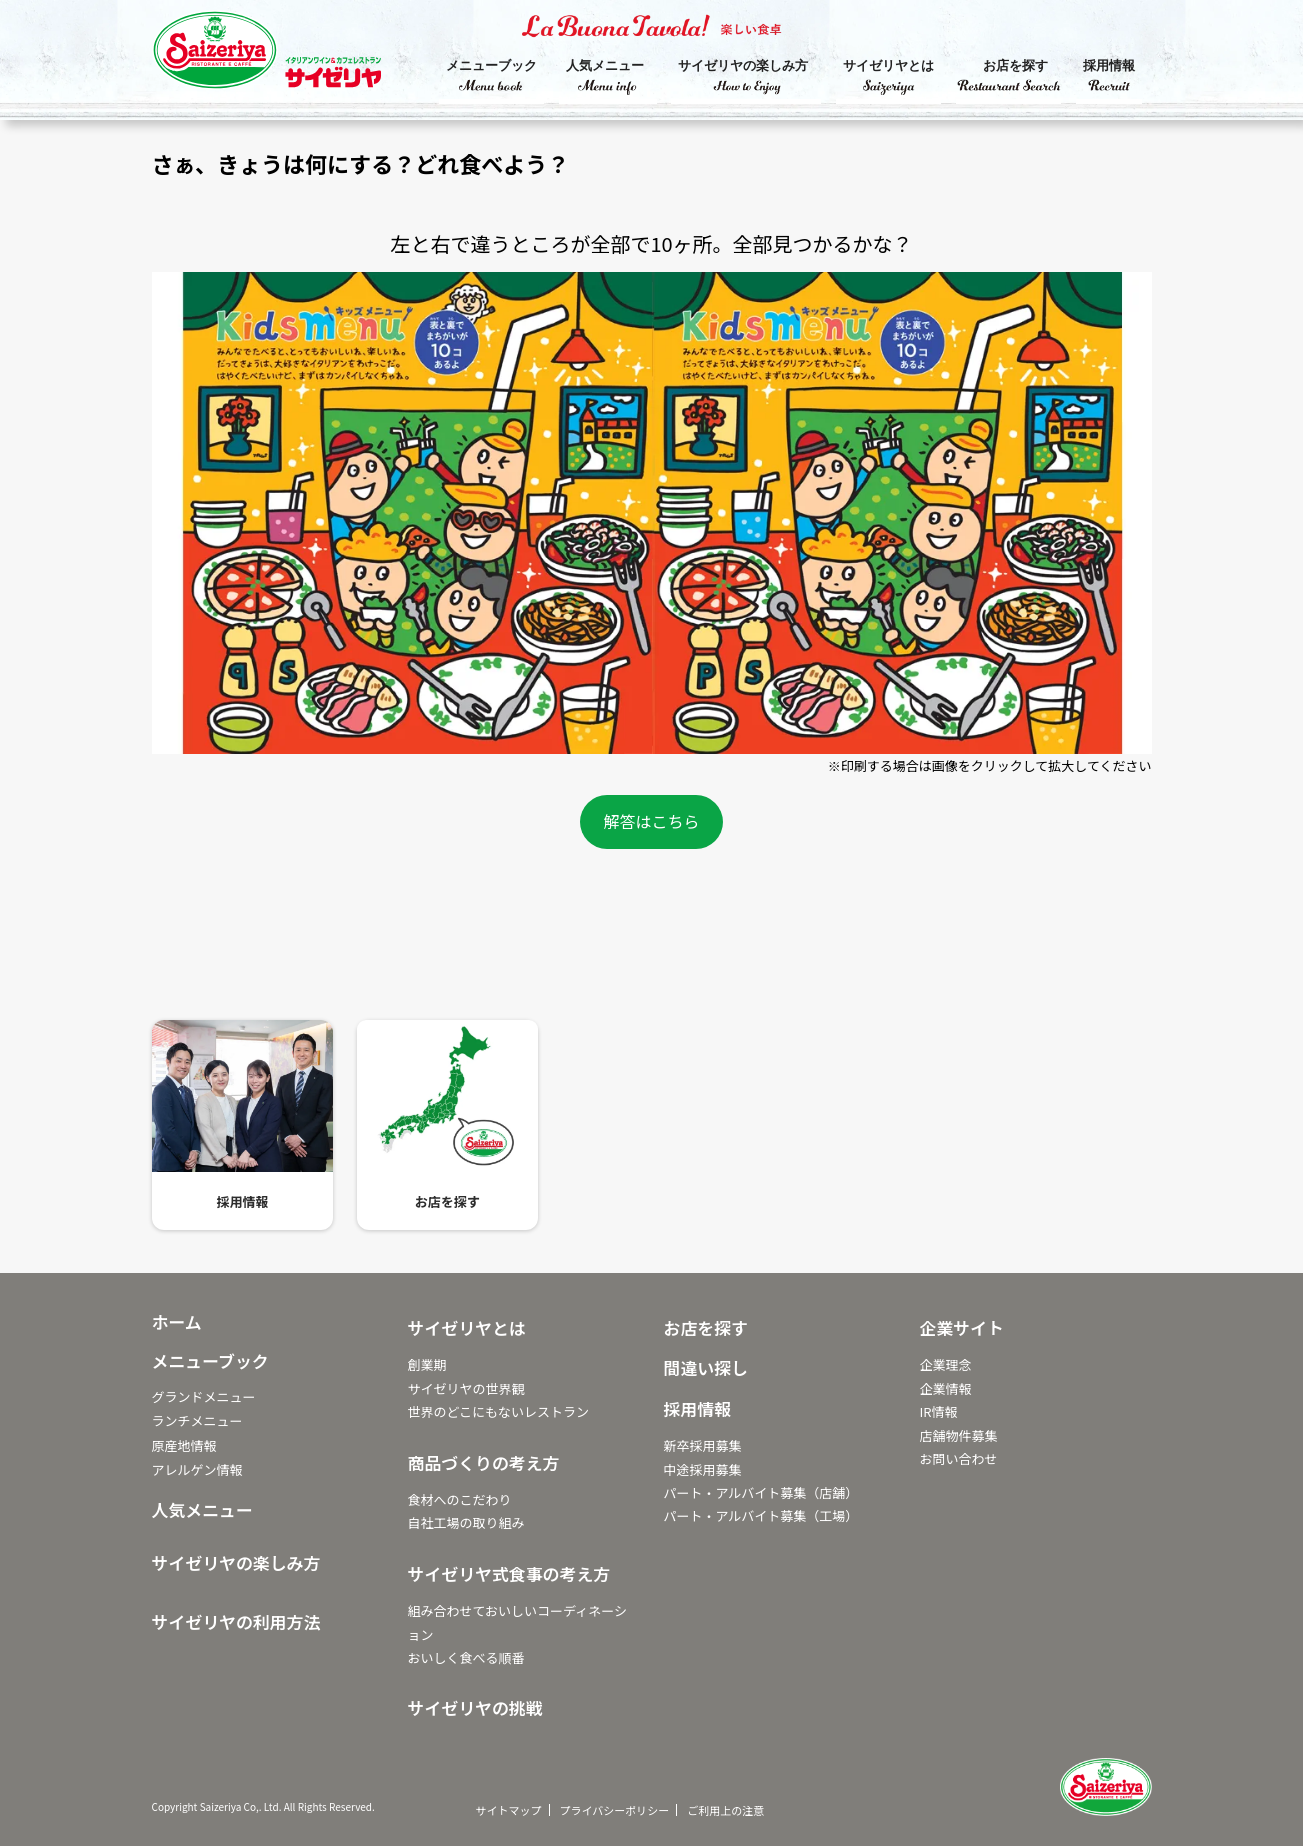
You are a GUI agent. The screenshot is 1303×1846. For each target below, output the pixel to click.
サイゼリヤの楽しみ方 (743, 65)
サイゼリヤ (287, 55)
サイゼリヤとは (888, 65)
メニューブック (491, 65)
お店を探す (1015, 65)
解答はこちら (651, 821)
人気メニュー (605, 65)
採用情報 (1109, 65)
